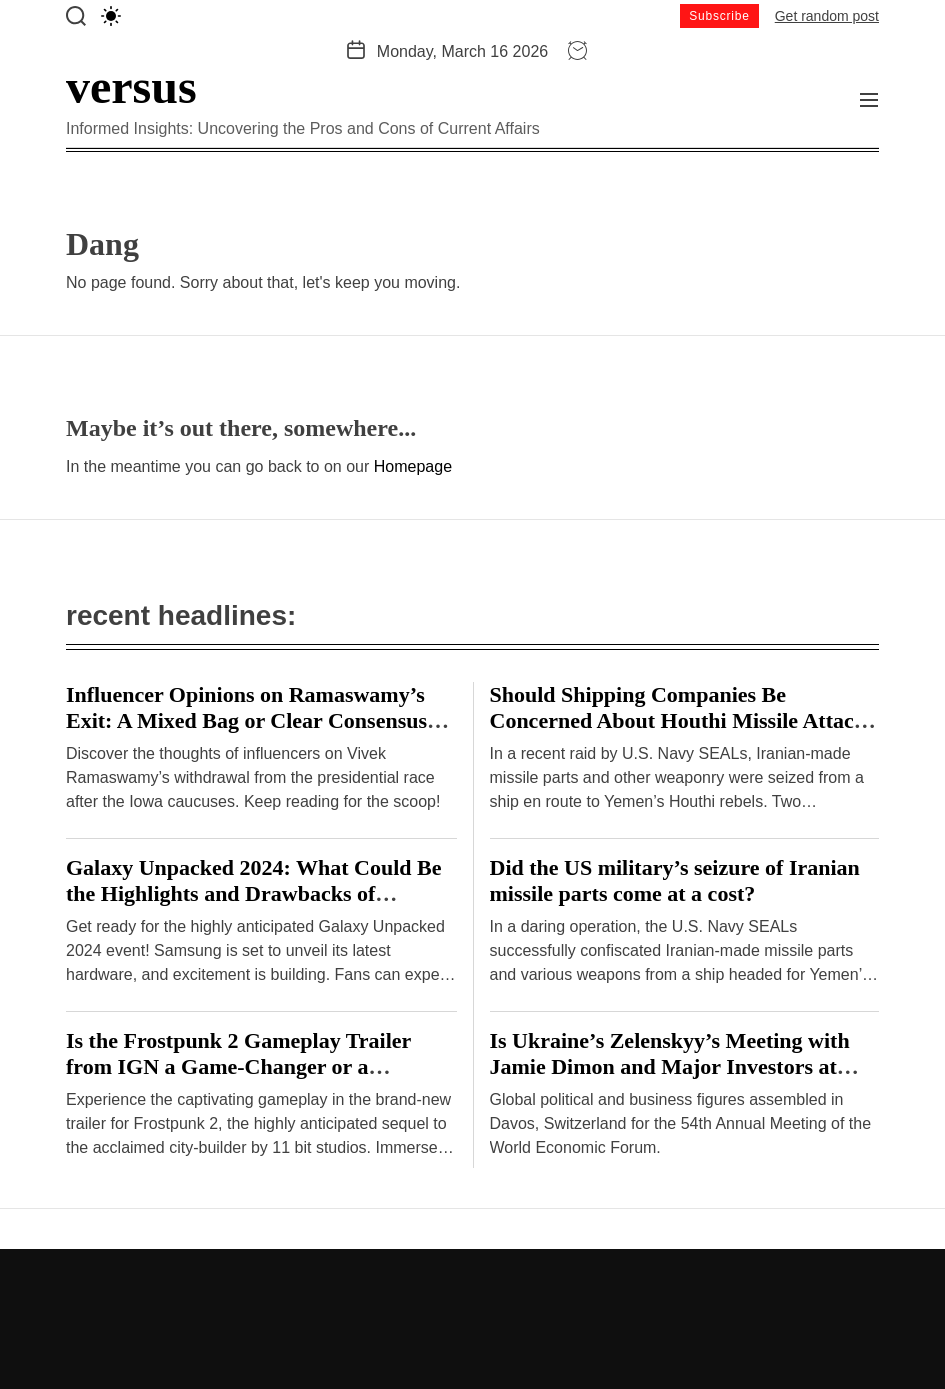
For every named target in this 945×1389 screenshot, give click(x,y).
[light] (111, 16)
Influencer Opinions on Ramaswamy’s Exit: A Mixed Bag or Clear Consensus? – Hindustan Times (260, 720)
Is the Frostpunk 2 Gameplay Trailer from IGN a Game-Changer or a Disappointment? (238, 1066)
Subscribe (719, 16)
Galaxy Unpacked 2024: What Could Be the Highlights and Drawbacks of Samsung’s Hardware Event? (253, 893)
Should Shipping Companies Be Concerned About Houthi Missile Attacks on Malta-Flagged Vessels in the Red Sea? (684, 720)
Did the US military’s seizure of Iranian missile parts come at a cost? (675, 880)
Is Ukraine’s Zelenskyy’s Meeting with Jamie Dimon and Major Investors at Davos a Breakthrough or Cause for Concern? (670, 1079)
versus (131, 87)
